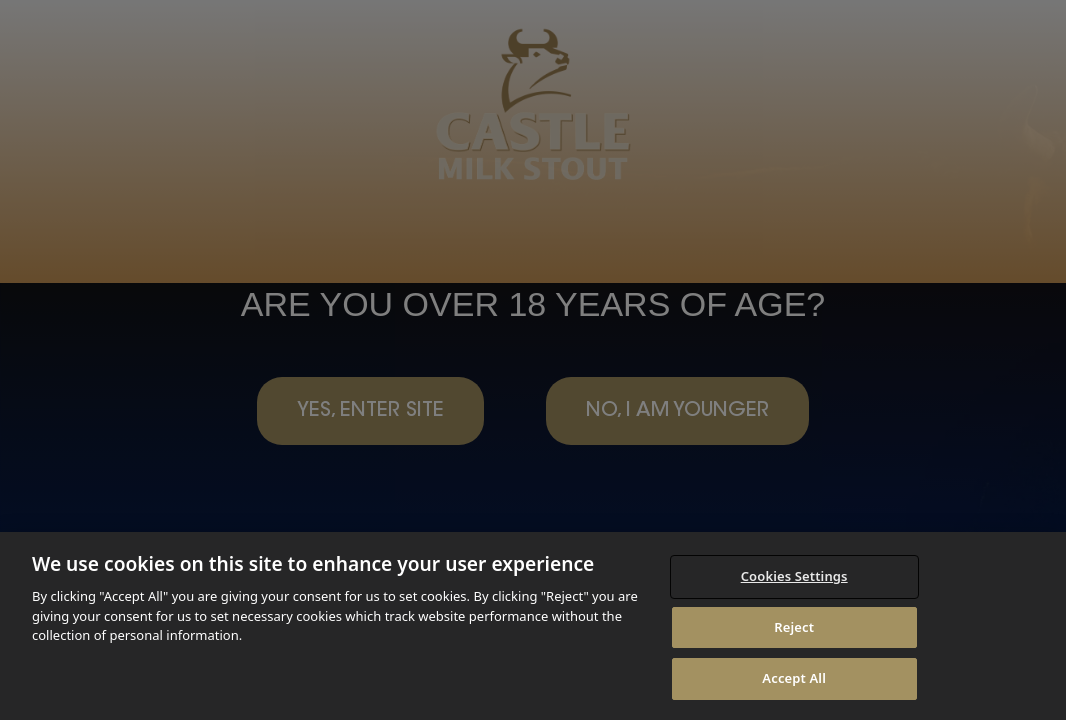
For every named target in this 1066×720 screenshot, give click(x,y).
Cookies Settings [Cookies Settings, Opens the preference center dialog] (794, 576)
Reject (794, 627)
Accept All (794, 678)
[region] (533, 626)
